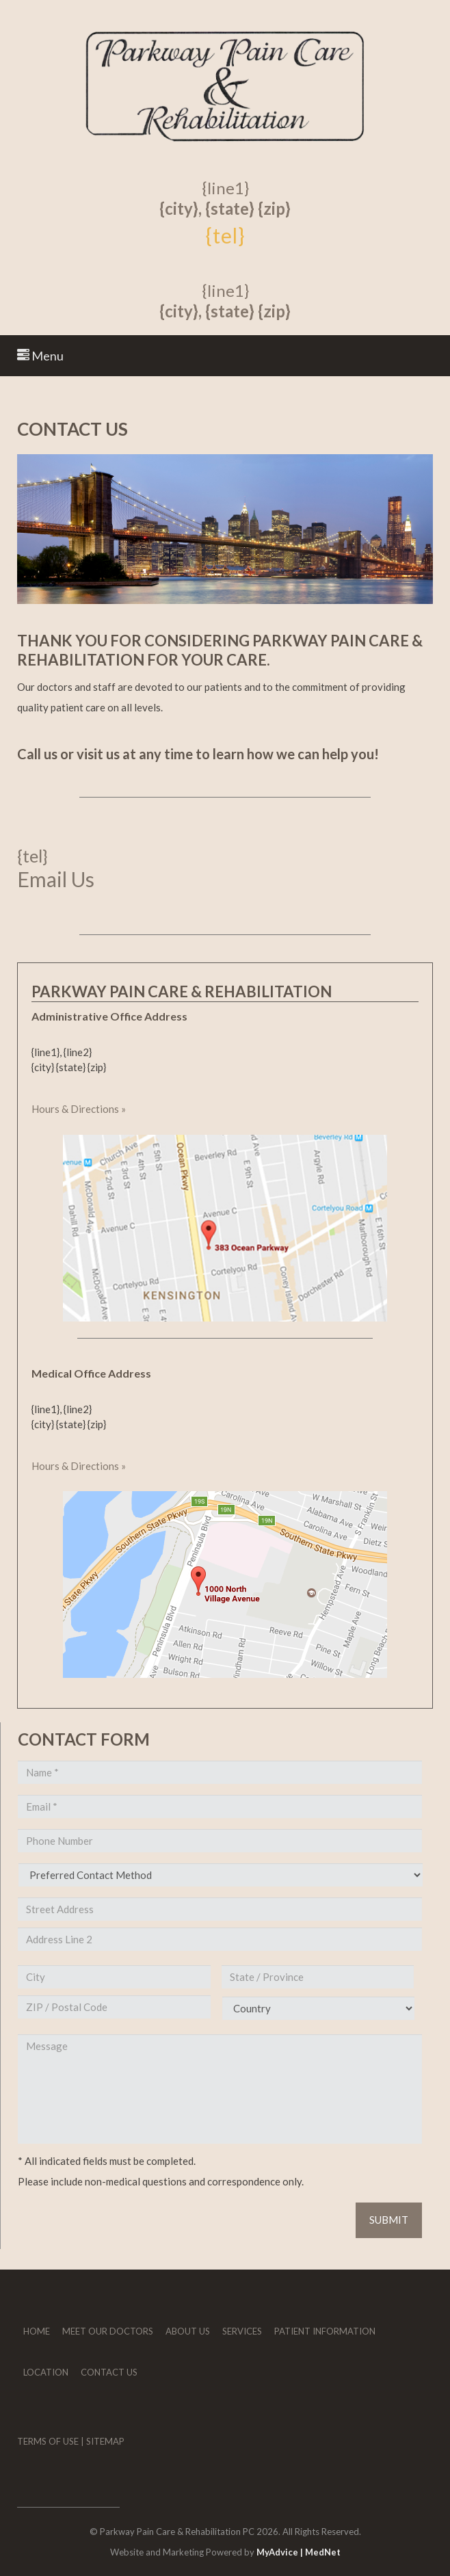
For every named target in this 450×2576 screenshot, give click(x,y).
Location (45, 2372)
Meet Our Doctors (107, 2331)
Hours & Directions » (78, 1109)
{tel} (225, 235)
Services (242, 2331)
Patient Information (324, 2331)
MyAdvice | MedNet (298, 2552)
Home (36, 2331)
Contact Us (109, 2372)
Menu (40, 355)
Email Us (55, 879)
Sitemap (105, 2441)
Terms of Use (48, 2441)
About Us (188, 2331)
